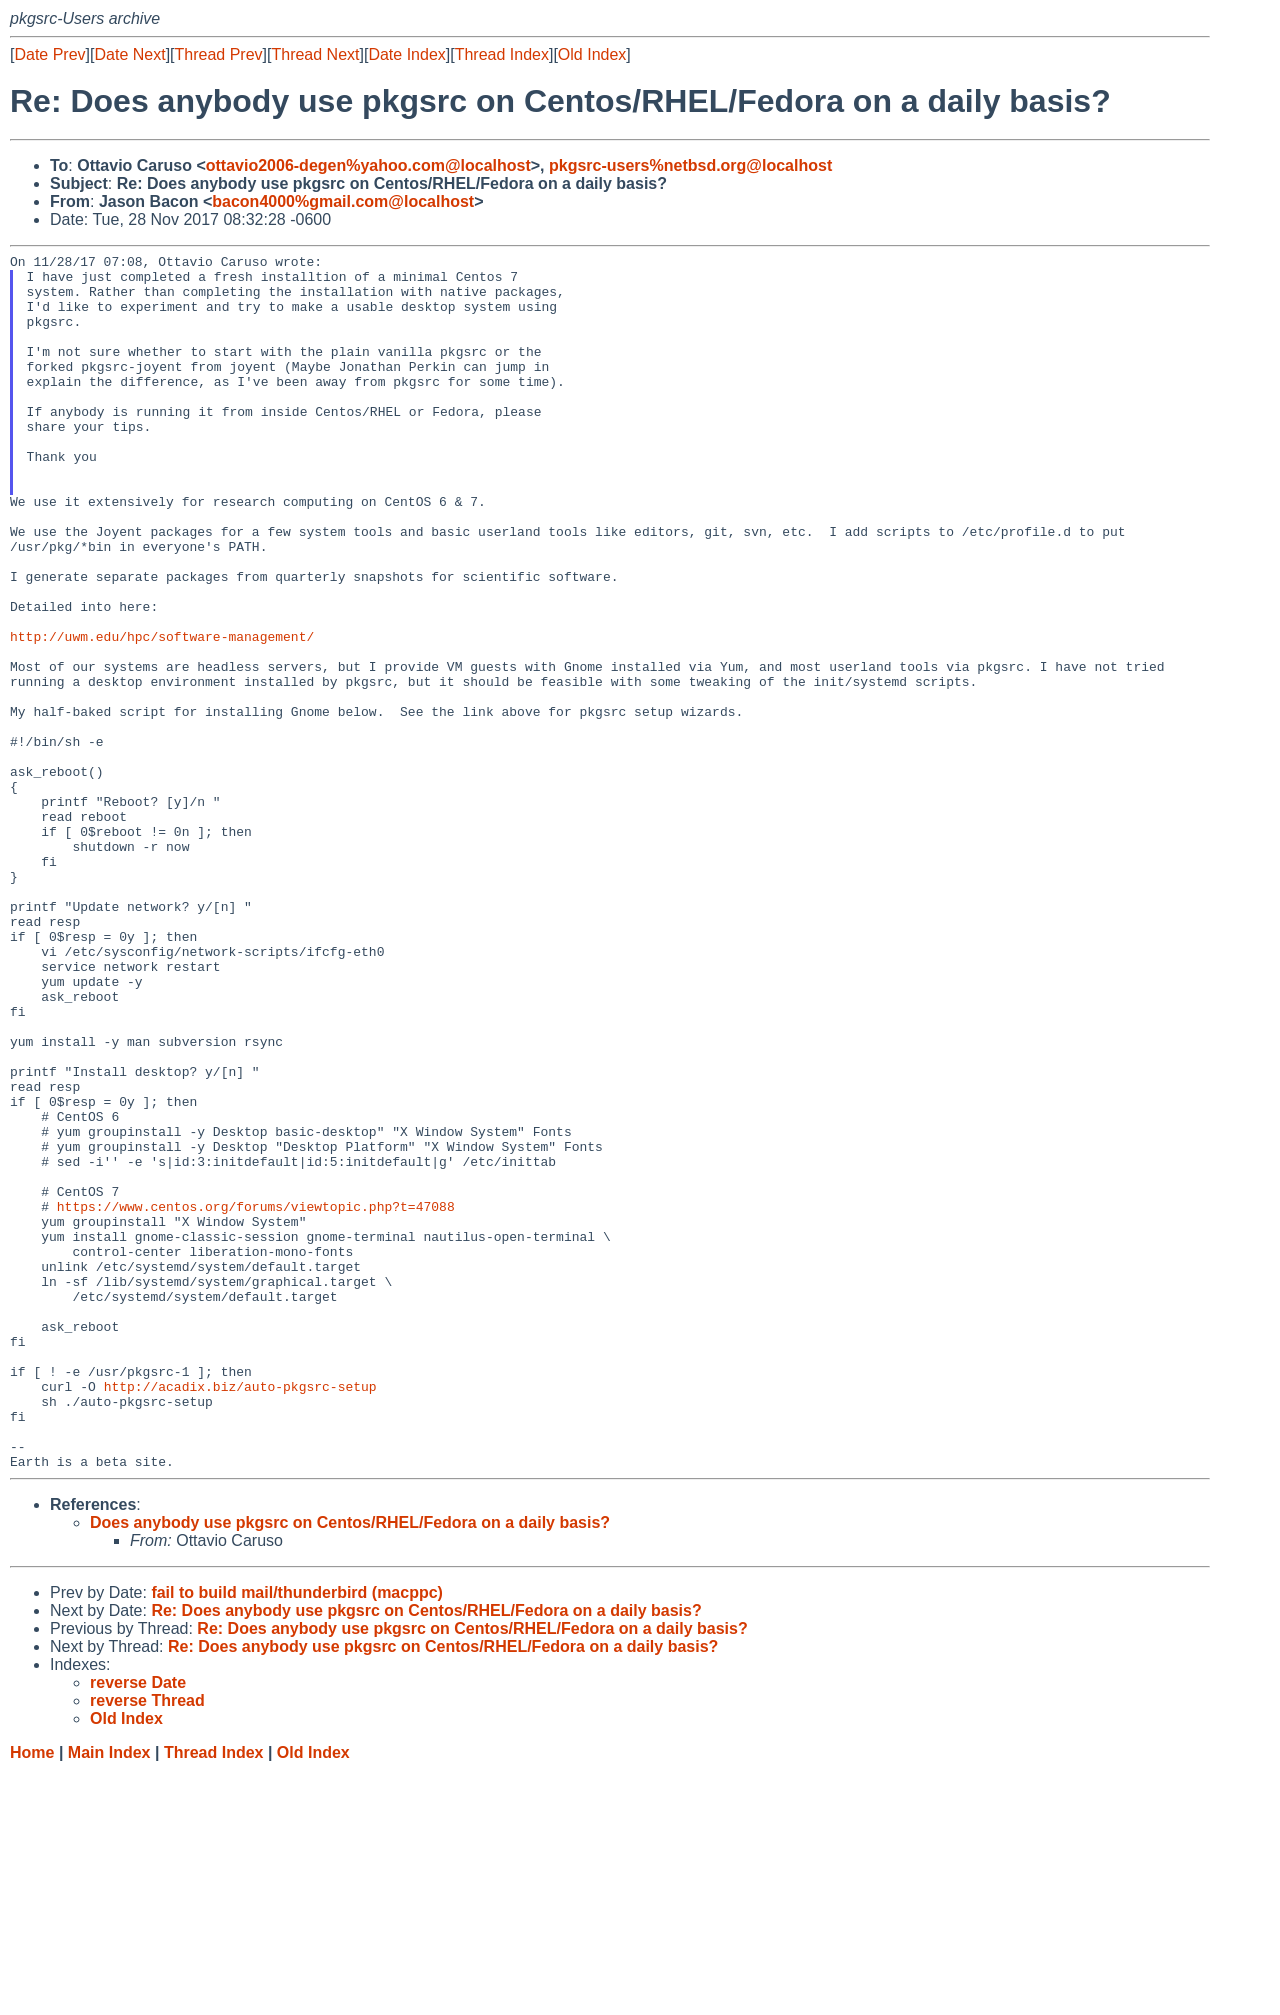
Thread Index (502, 54)
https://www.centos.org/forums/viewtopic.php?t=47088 (256, 1398)
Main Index (109, 1995)
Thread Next (315, 54)
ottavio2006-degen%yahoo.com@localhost (368, 165)
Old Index (592, 54)
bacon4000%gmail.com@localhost (343, 201)
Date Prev (49, 54)
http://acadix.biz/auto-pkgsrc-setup (240, 1614)
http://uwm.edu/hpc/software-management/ (162, 714)
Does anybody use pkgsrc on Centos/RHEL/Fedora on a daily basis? (350, 1765)
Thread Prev (219, 54)
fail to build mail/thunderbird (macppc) (297, 1835)
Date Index (406, 54)
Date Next (129, 54)
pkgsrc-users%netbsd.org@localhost (690, 165)
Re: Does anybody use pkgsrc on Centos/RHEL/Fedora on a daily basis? (426, 1853)
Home (32, 1995)
